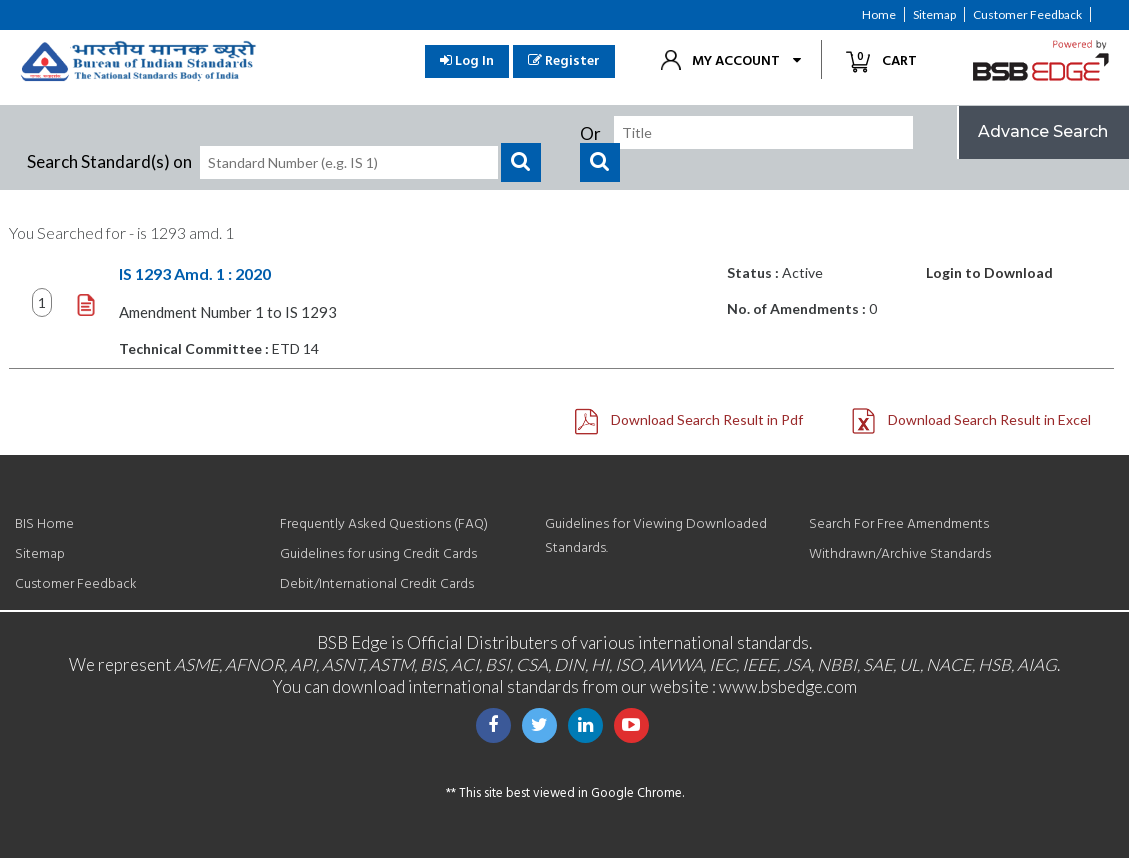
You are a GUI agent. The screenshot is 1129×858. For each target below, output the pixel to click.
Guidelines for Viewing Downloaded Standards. (656, 536)
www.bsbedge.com (788, 686)
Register (564, 61)
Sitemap (934, 14)
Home (879, 14)
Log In (467, 61)
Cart (889, 60)
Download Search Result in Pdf (689, 420)
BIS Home (44, 524)
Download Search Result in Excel (971, 420)
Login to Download (989, 272)
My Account (736, 61)
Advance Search (1043, 131)
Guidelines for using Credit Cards (378, 554)
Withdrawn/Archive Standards (900, 554)
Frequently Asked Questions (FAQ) (384, 524)
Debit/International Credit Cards (377, 584)
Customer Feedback (1027, 14)
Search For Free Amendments (899, 524)
